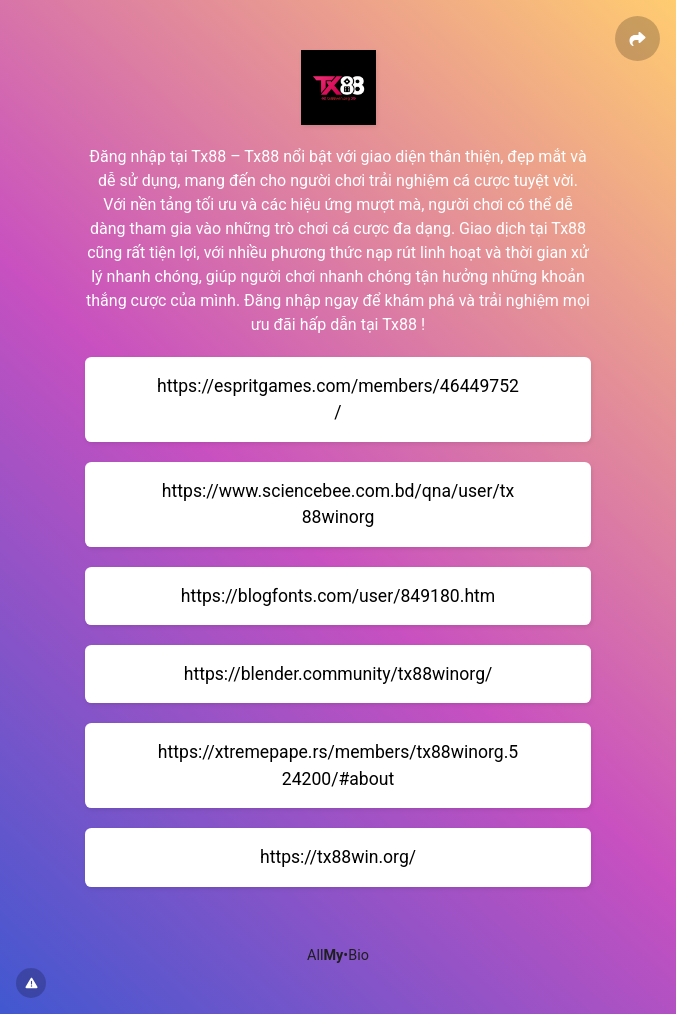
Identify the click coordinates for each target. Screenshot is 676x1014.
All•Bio (338, 955)
